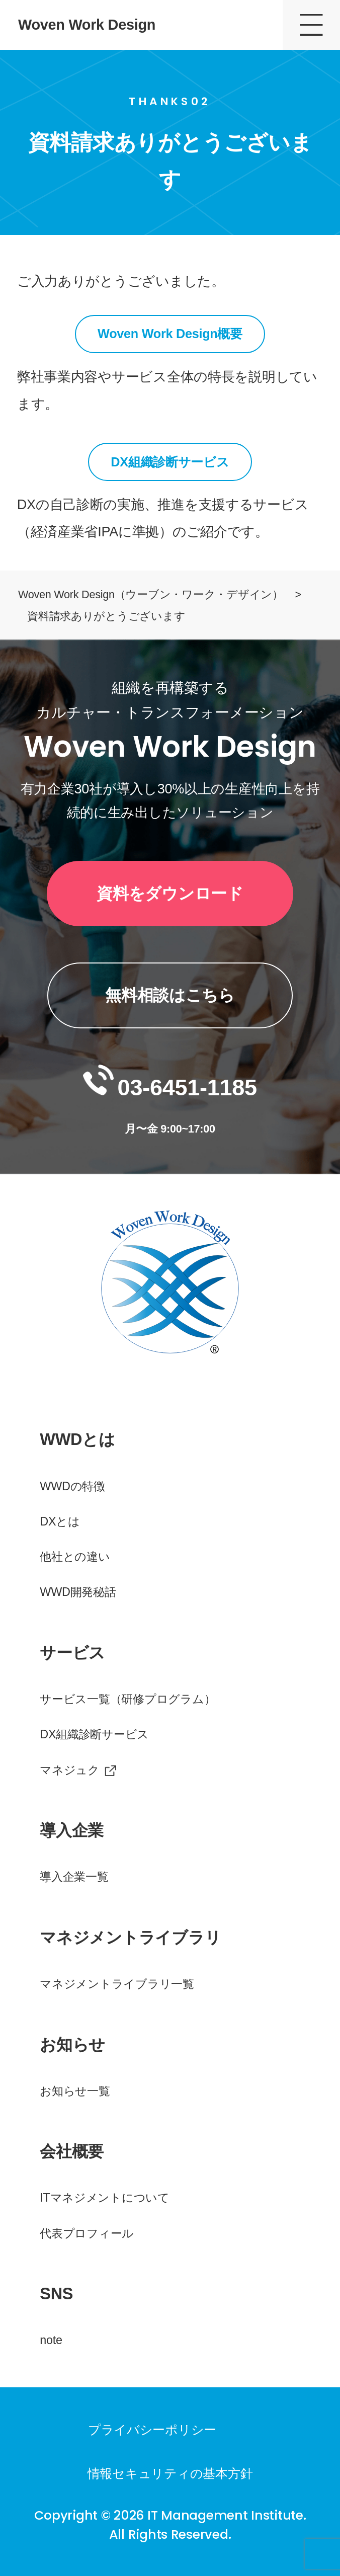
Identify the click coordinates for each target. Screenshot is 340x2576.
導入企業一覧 (74, 1876)
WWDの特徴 (72, 1486)
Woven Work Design (86, 25)
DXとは (59, 1521)
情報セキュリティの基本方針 (170, 2473)
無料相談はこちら (170, 995)
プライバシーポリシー (152, 2430)
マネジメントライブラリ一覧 (117, 1983)
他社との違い (75, 1556)
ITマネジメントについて (104, 2197)
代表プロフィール (87, 2233)
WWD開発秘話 (78, 1591)
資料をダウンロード (170, 893)
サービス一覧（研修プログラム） (127, 1699)
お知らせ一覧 (75, 2091)
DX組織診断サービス (170, 462)
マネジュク (70, 1770)
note (51, 2340)
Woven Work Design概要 (170, 334)
